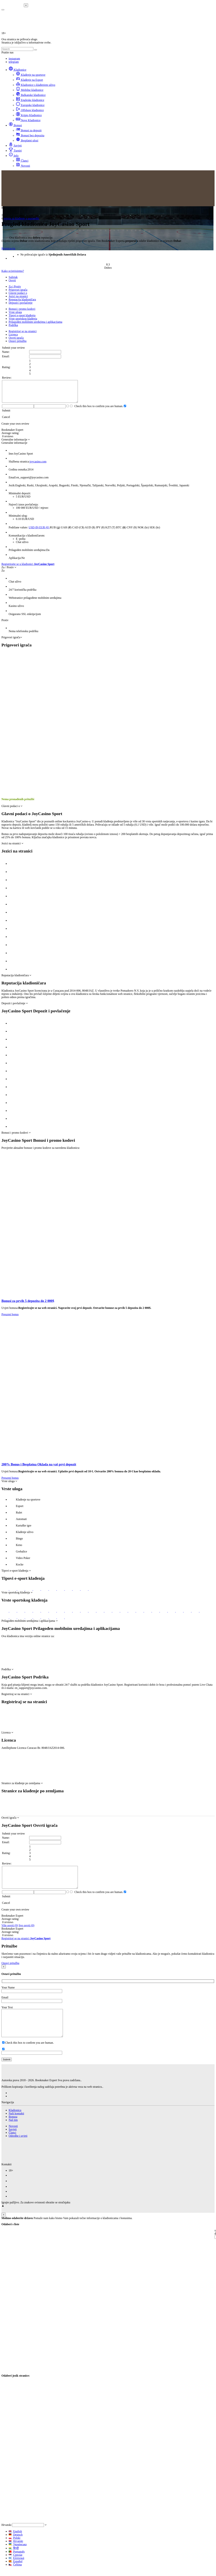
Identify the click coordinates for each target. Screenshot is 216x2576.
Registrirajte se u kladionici (27, 568)
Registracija (8, 248)
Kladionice (17, 69)
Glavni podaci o (18, 293)
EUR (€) (44, 531)
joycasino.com (38, 465)
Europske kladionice (30, 105)
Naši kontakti (16, 2127)
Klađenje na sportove (30, 74)
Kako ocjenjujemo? (12, 270)
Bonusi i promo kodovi (22, 308)
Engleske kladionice (30, 100)
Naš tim (13, 2134)
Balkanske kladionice (31, 95)
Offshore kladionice (30, 110)
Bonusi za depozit (29, 130)
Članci (22, 160)
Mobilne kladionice (29, 89)
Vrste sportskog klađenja (23, 318)
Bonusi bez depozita (30, 135)
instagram (14, 58)
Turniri (15, 150)
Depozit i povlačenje (20, 302)
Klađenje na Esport (29, 79)
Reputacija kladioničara (22, 299)
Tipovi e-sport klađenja (22, 315)
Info (14, 155)
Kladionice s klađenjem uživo (35, 84)
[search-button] (2, 9)
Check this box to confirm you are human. (96, 410)
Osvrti (12, 280)
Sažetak (13, 277)
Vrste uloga (15, 312)
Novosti (23, 165)
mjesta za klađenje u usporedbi (21, 218)
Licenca (13, 334)
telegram (14, 61)
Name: (6, 351)
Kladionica (15, 2124)
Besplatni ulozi (27, 140)
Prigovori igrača (18, 289)
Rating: (6, 367)
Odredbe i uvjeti (18, 2149)
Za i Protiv (15, 286)
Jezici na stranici (18, 296)
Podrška (13, 325)
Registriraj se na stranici (23, 331)
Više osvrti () (9, 1934)
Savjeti (15, 145)
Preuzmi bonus (10, 1318)
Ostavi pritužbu (17, 341)
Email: (6, 356)
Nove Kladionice (28, 120)
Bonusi (15, 125)
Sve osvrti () (26, 1934)
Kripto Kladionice (29, 115)
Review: (7, 377)
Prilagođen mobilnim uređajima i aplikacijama (35, 321)
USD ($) (34, 531)
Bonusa (13, 2130)
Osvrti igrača (16, 337)
